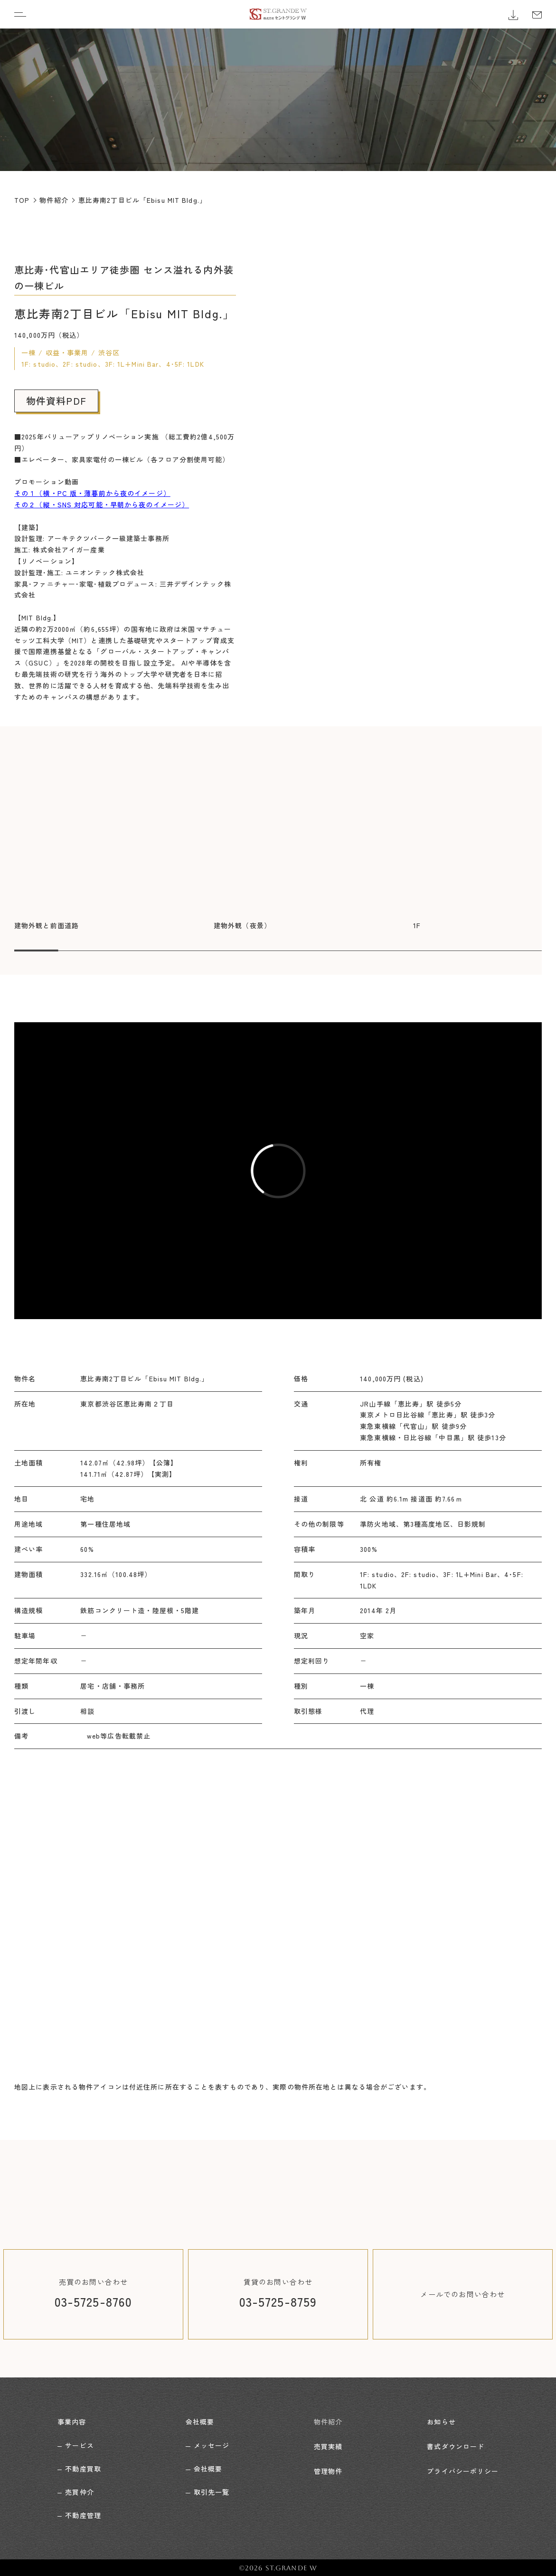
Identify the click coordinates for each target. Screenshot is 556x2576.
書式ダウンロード (455, 2444)
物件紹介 (328, 2421)
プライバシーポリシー (463, 2467)
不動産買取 (83, 2467)
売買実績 (328, 2444)
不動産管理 (83, 2514)
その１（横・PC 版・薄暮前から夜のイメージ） (92, 493)
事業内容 (71, 2421)
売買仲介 (79, 2491)
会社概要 (200, 2421)
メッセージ (212, 2444)
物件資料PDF (56, 401)
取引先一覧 (212, 2491)
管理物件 (328, 2467)
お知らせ (441, 2421)
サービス (79, 2444)
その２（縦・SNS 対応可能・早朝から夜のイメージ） (101, 504)
